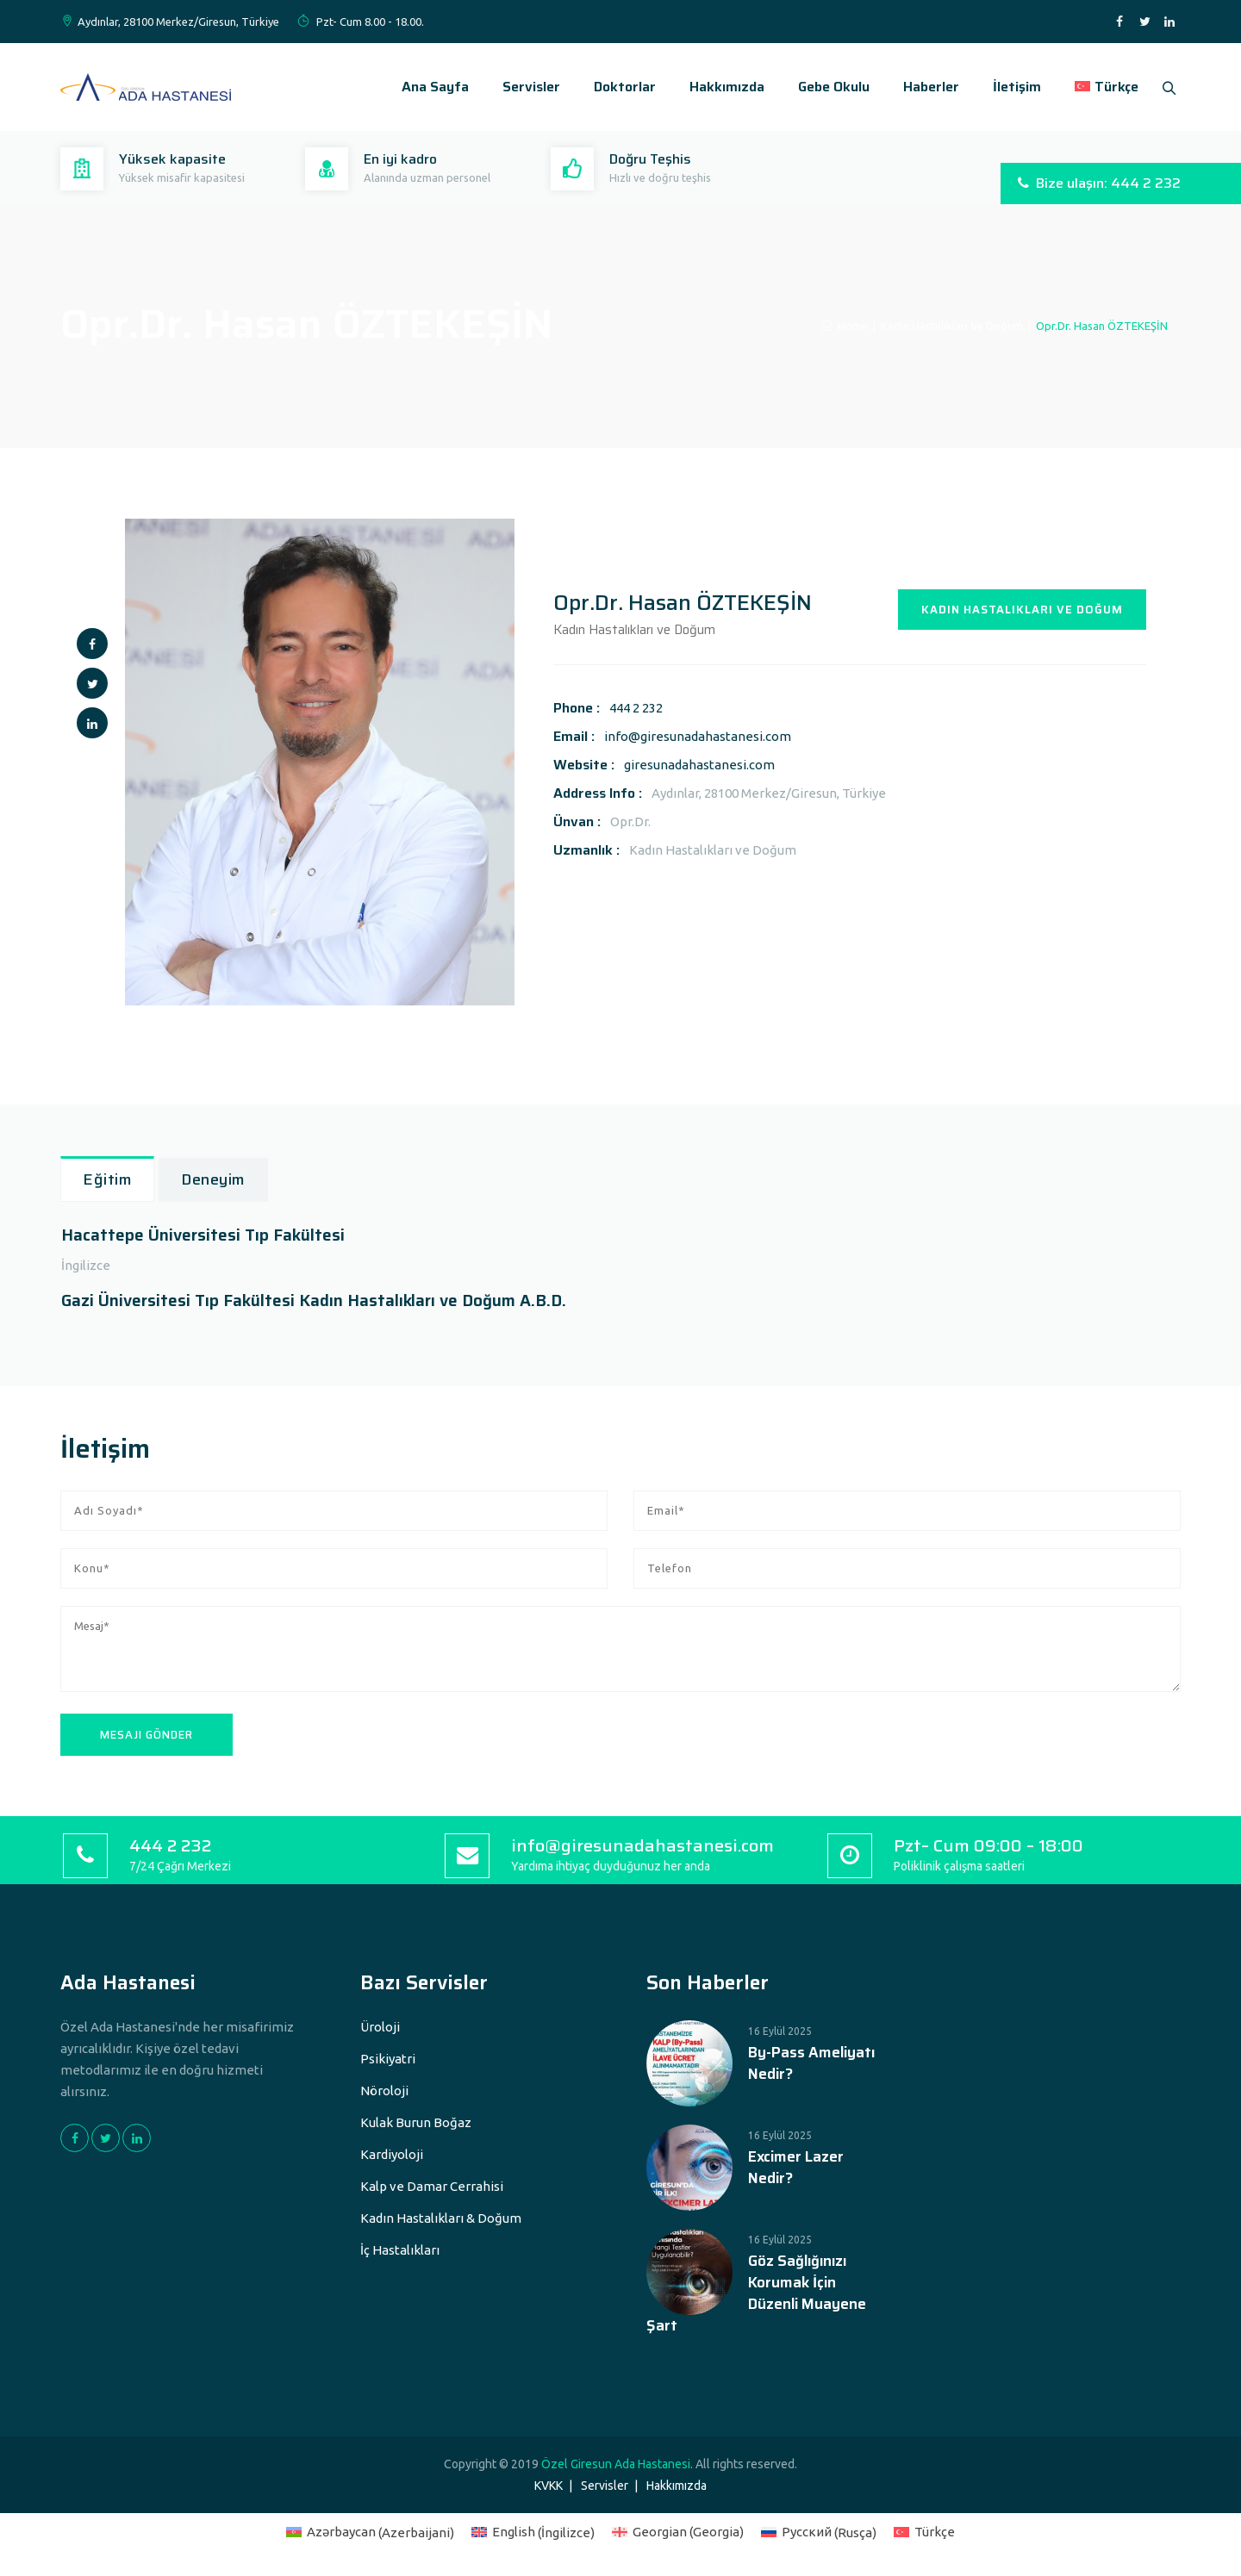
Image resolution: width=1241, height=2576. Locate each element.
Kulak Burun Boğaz (415, 2122)
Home (844, 326)
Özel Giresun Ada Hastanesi (615, 2464)
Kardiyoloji (391, 2154)
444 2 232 (636, 707)
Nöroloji (384, 2090)
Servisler (524, 86)
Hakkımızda (720, 86)
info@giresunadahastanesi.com (697, 736)
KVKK (548, 2485)
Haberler (924, 86)
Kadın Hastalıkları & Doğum (440, 2218)
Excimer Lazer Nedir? (796, 2167)
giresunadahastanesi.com (699, 764)
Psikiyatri (387, 2058)
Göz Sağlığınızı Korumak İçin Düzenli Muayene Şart (756, 2293)
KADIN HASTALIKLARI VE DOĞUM (1022, 609)
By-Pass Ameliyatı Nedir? (811, 2063)
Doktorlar (618, 86)
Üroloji (380, 2026)
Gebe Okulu (827, 86)
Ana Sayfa (428, 86)
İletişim (1010, 86)
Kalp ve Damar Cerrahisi (431, 2186)
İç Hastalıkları (400, 2250)
